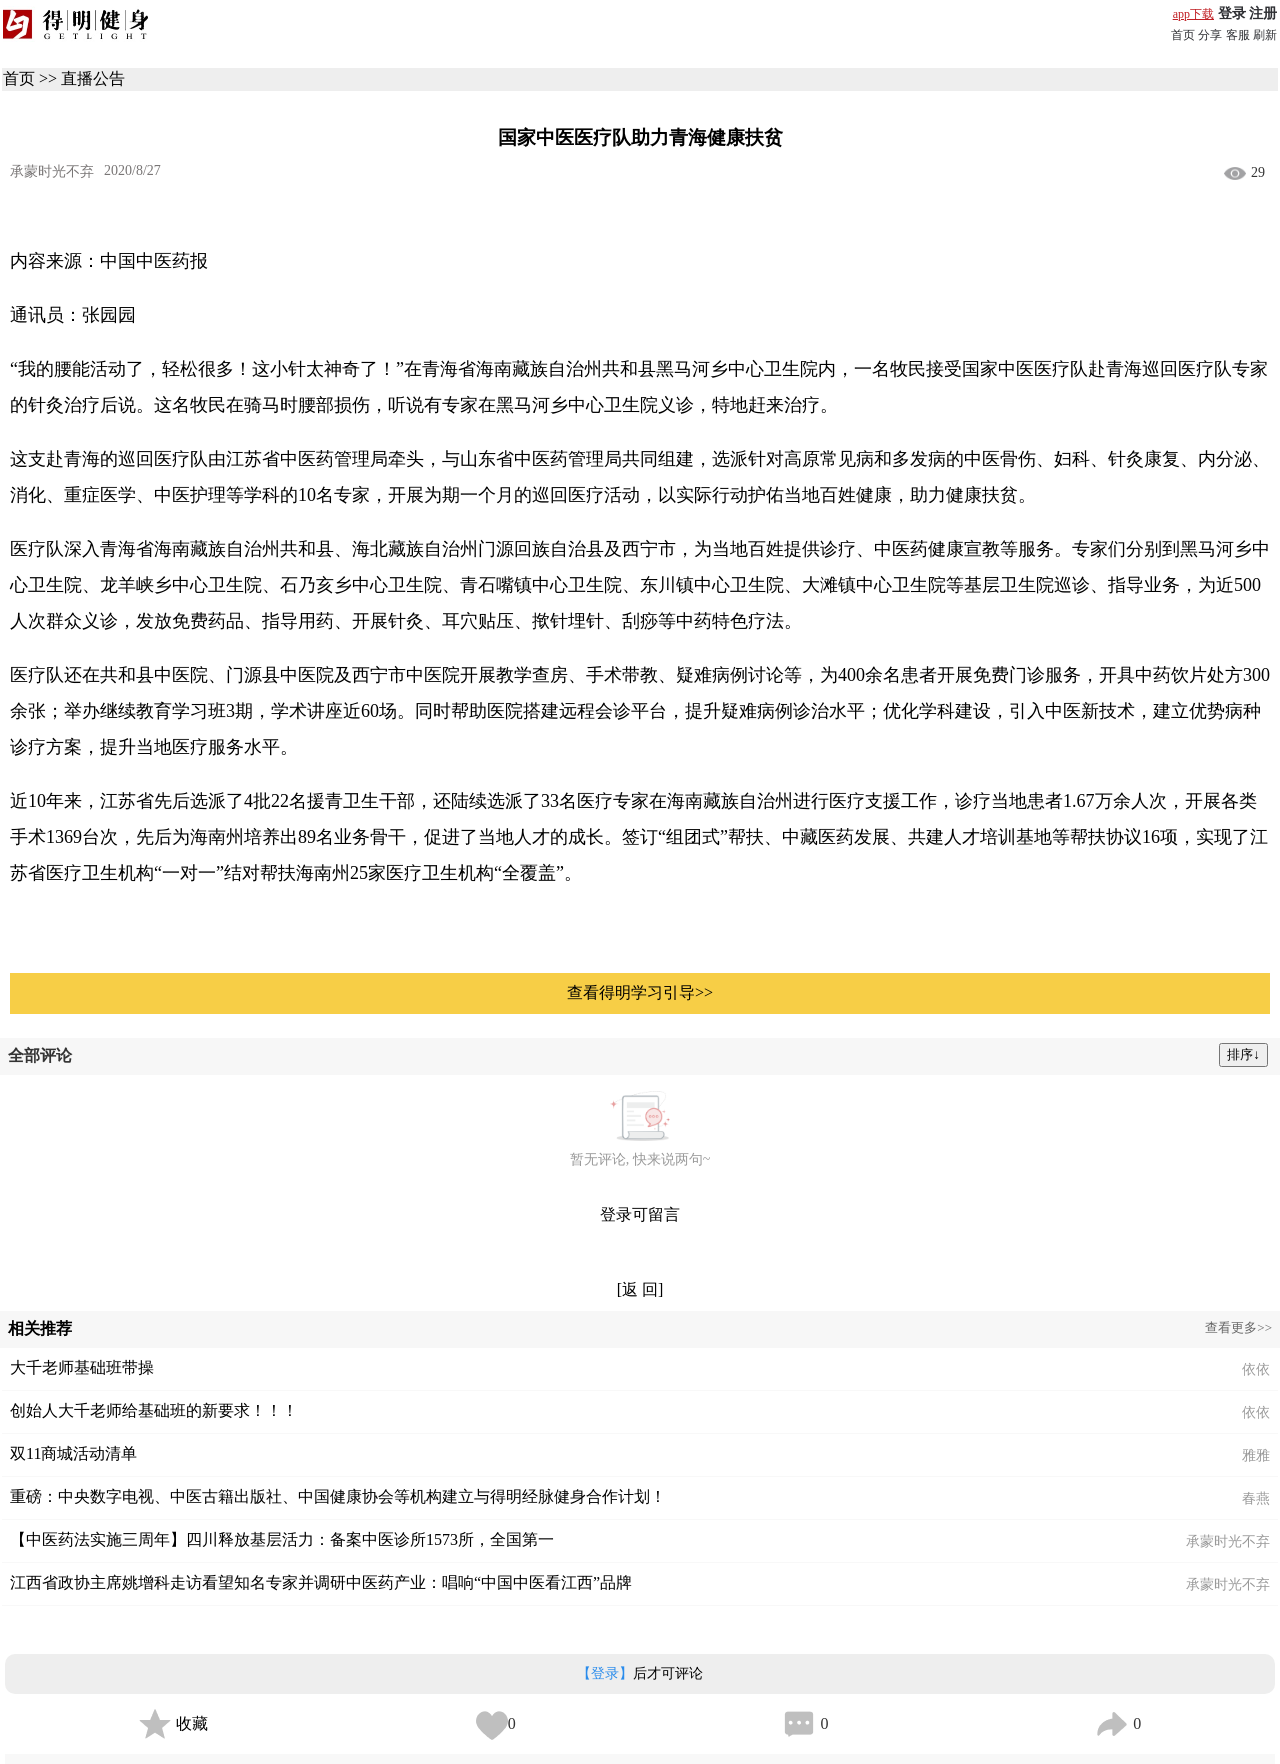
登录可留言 (640, 1214)
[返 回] (640, 1289)
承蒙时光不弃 (52, 171)
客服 (1238, 35)
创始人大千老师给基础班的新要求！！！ (154, 1410)
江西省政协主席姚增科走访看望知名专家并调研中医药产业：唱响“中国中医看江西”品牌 (321, 1582)
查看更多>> (1238, 1327)
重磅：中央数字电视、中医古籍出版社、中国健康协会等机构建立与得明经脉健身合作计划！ (338, 1496)
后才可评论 (640, 1673)
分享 (1210, 35)
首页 (1183, 35)
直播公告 (93, 78)
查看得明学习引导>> (640, 992)
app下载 (1193, 14)
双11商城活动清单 (73, 1453)
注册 (1263, 13)
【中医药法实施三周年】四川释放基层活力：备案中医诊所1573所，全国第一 (282, 1539)
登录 (1232, 13)
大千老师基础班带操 (82, 1367)
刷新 (1265, 35)
